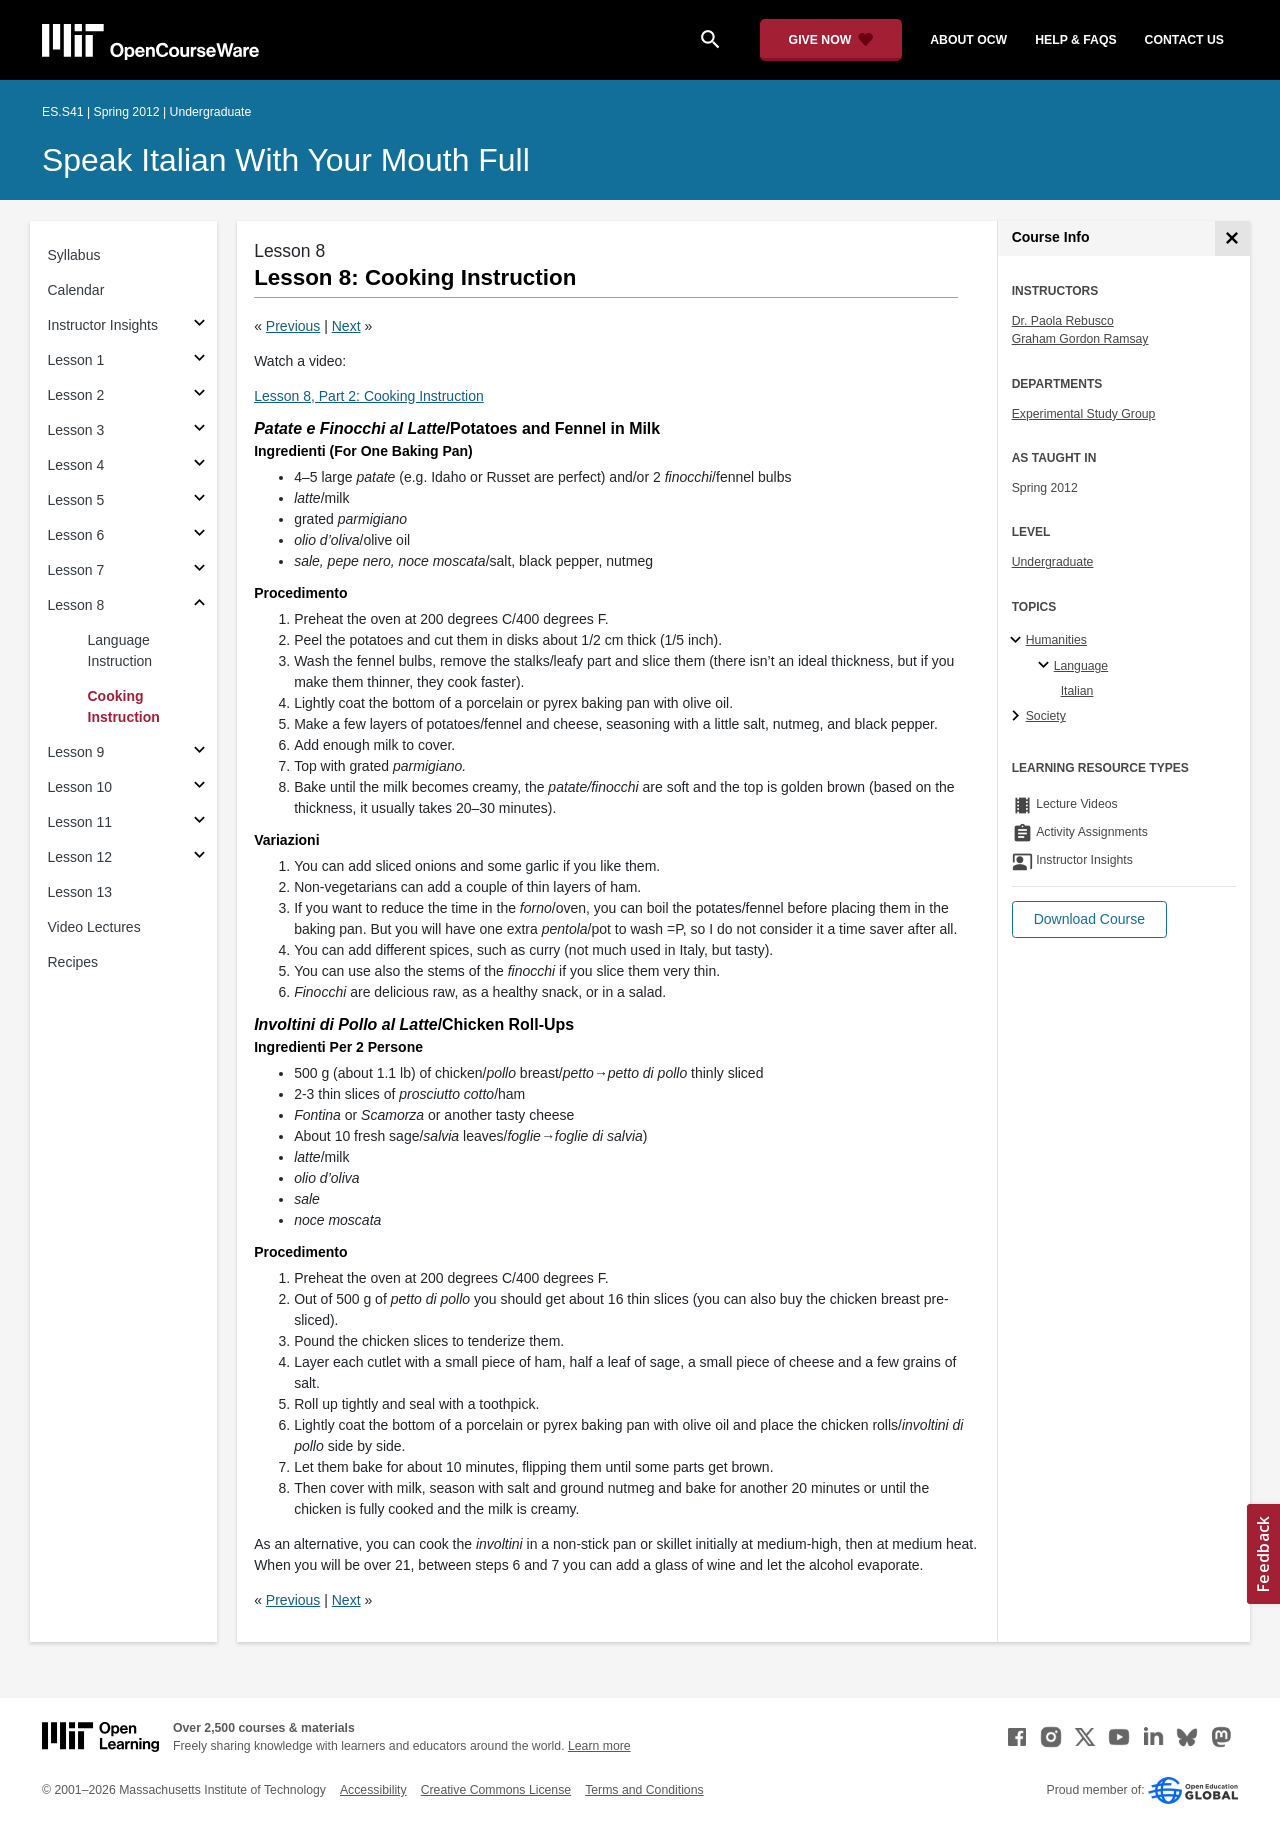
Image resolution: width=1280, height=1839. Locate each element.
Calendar (76, 290)
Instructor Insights (103, 325)
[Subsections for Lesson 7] (199, 570)
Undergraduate (1053, 562)
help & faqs (1075, 40)
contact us (1184, 40)
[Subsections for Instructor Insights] (199, 325)
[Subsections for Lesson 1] (199, 360)
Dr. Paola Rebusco (1063, 321)
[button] (1089, 919)
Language (1081, 666)
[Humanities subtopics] (1018, 641)
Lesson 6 (76, 535)
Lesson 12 (80, 857)
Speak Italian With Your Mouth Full (286, 160)
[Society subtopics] (1018, 717)
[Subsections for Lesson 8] (199, 605)
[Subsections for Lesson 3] (199, 430)
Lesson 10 (80, 787)
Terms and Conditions (644, 1790)
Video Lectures (94, 927)
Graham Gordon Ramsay (1080, 339)
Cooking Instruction (124, 706)
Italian (1077, 691)
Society (1046, 716)
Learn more (599, 1746)
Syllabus (74, 255)
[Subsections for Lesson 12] (199, 857)
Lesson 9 (76, 752)
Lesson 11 (80, 822)
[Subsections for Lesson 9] (199, 752)
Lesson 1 (76, 360)
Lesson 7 (76, 570)
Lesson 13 (80, 892)
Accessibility (373, 1790)
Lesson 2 (76, 395)
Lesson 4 (76, 465)
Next (346, 326)
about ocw (968, 40)
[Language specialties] (1046, 666)
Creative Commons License (496, 1790)
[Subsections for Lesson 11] (199, 822)
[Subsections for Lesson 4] (199, 465)
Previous (293, 326)
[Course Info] (1232, 238)
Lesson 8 (76, 605)
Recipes (73, 962)
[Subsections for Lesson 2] (199, 395)
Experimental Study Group (1084, 414)
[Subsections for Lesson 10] (199, 787)
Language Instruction (120, 650)
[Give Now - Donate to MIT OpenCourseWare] (831, 40)
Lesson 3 (76, 430)
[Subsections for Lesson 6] (199, 535)
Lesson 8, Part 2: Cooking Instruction (369, 396)
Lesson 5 (76, 500)
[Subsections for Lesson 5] (199, 500)
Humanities (1056, 640)
